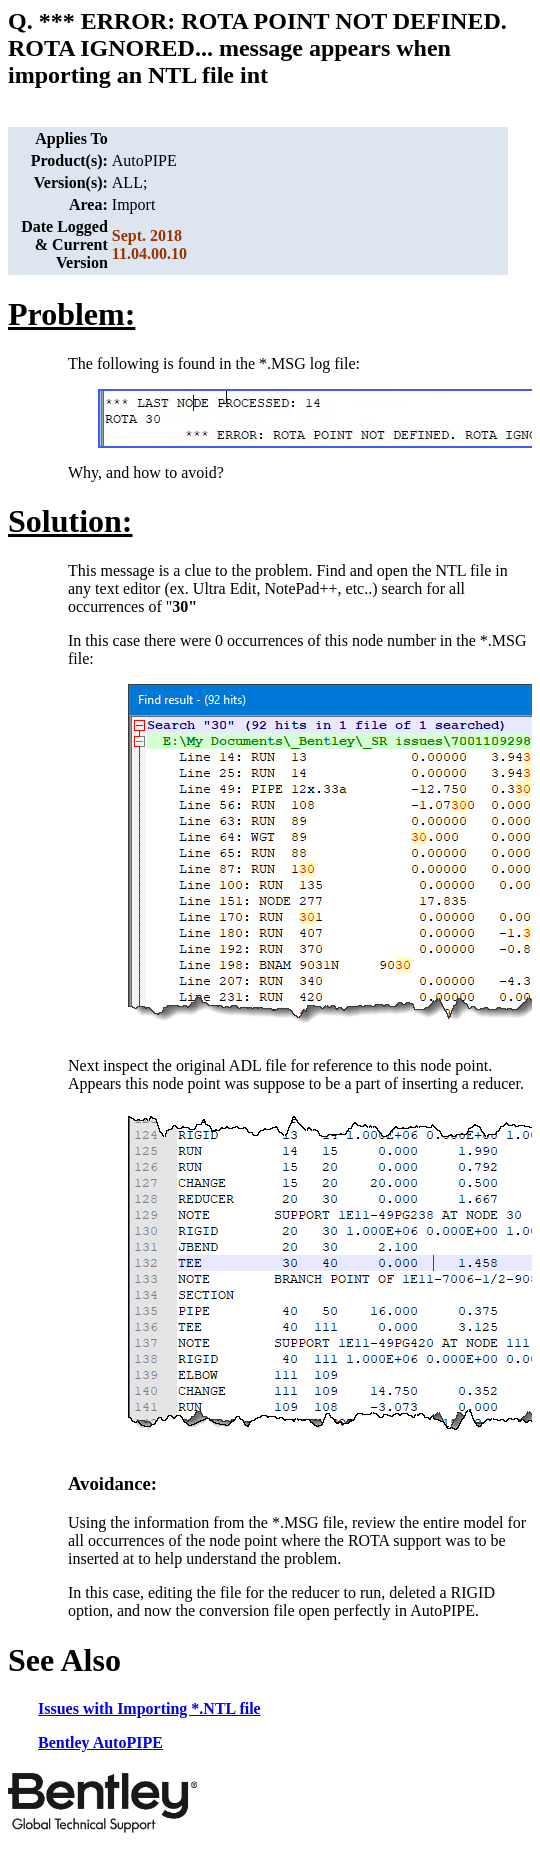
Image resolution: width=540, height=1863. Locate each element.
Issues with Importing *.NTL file (149, 1708)
